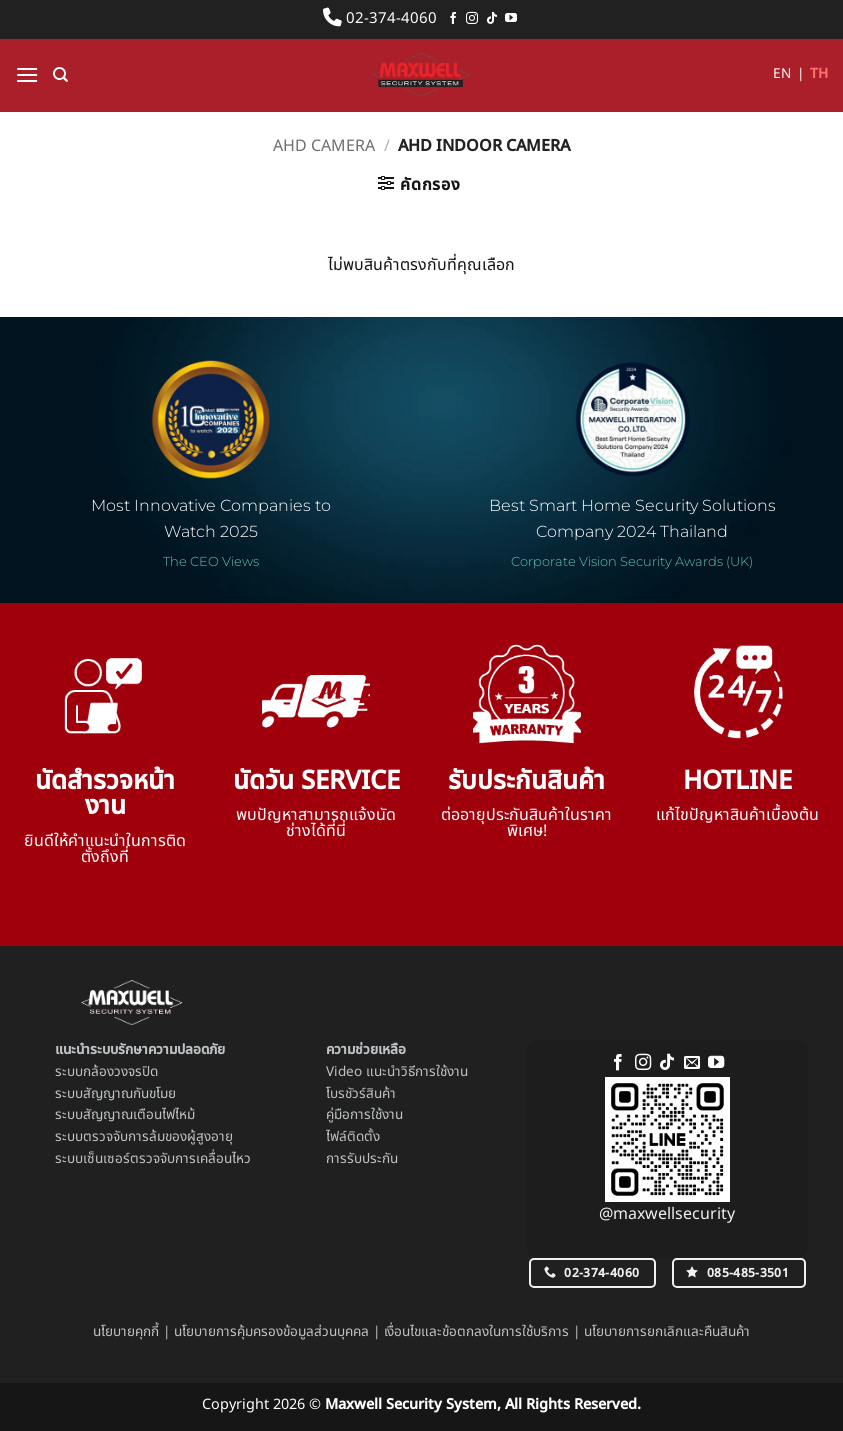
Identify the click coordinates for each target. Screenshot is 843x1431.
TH (819, 74)
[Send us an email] (692, 1063)
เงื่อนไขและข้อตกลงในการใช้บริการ (476, 1332)
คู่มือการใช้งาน (364, 1115)
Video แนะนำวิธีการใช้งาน (397, 1072)
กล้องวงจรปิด (120, 1072)
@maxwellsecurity (667, 1214)
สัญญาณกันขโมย (129, 1094)
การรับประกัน (362, 1159)
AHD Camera (324, 146)
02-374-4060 (380, 18)
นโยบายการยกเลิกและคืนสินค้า (667, 1332)
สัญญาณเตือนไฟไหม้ (139, 1115)
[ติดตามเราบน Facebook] (453, 19)
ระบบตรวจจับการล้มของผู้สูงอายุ (144, 1137)
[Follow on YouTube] (511, 19)
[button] (27, 74)
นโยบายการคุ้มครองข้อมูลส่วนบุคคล (271, 1332)
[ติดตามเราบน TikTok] (492, 19)
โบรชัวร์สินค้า (361, 1094)
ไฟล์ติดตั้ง (353, 1137)
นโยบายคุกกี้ (126, 1332)
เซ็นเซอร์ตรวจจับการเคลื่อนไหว (167, 1159)
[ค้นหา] (60, 75)
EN (782, 74)
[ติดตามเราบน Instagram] (472, 19)
